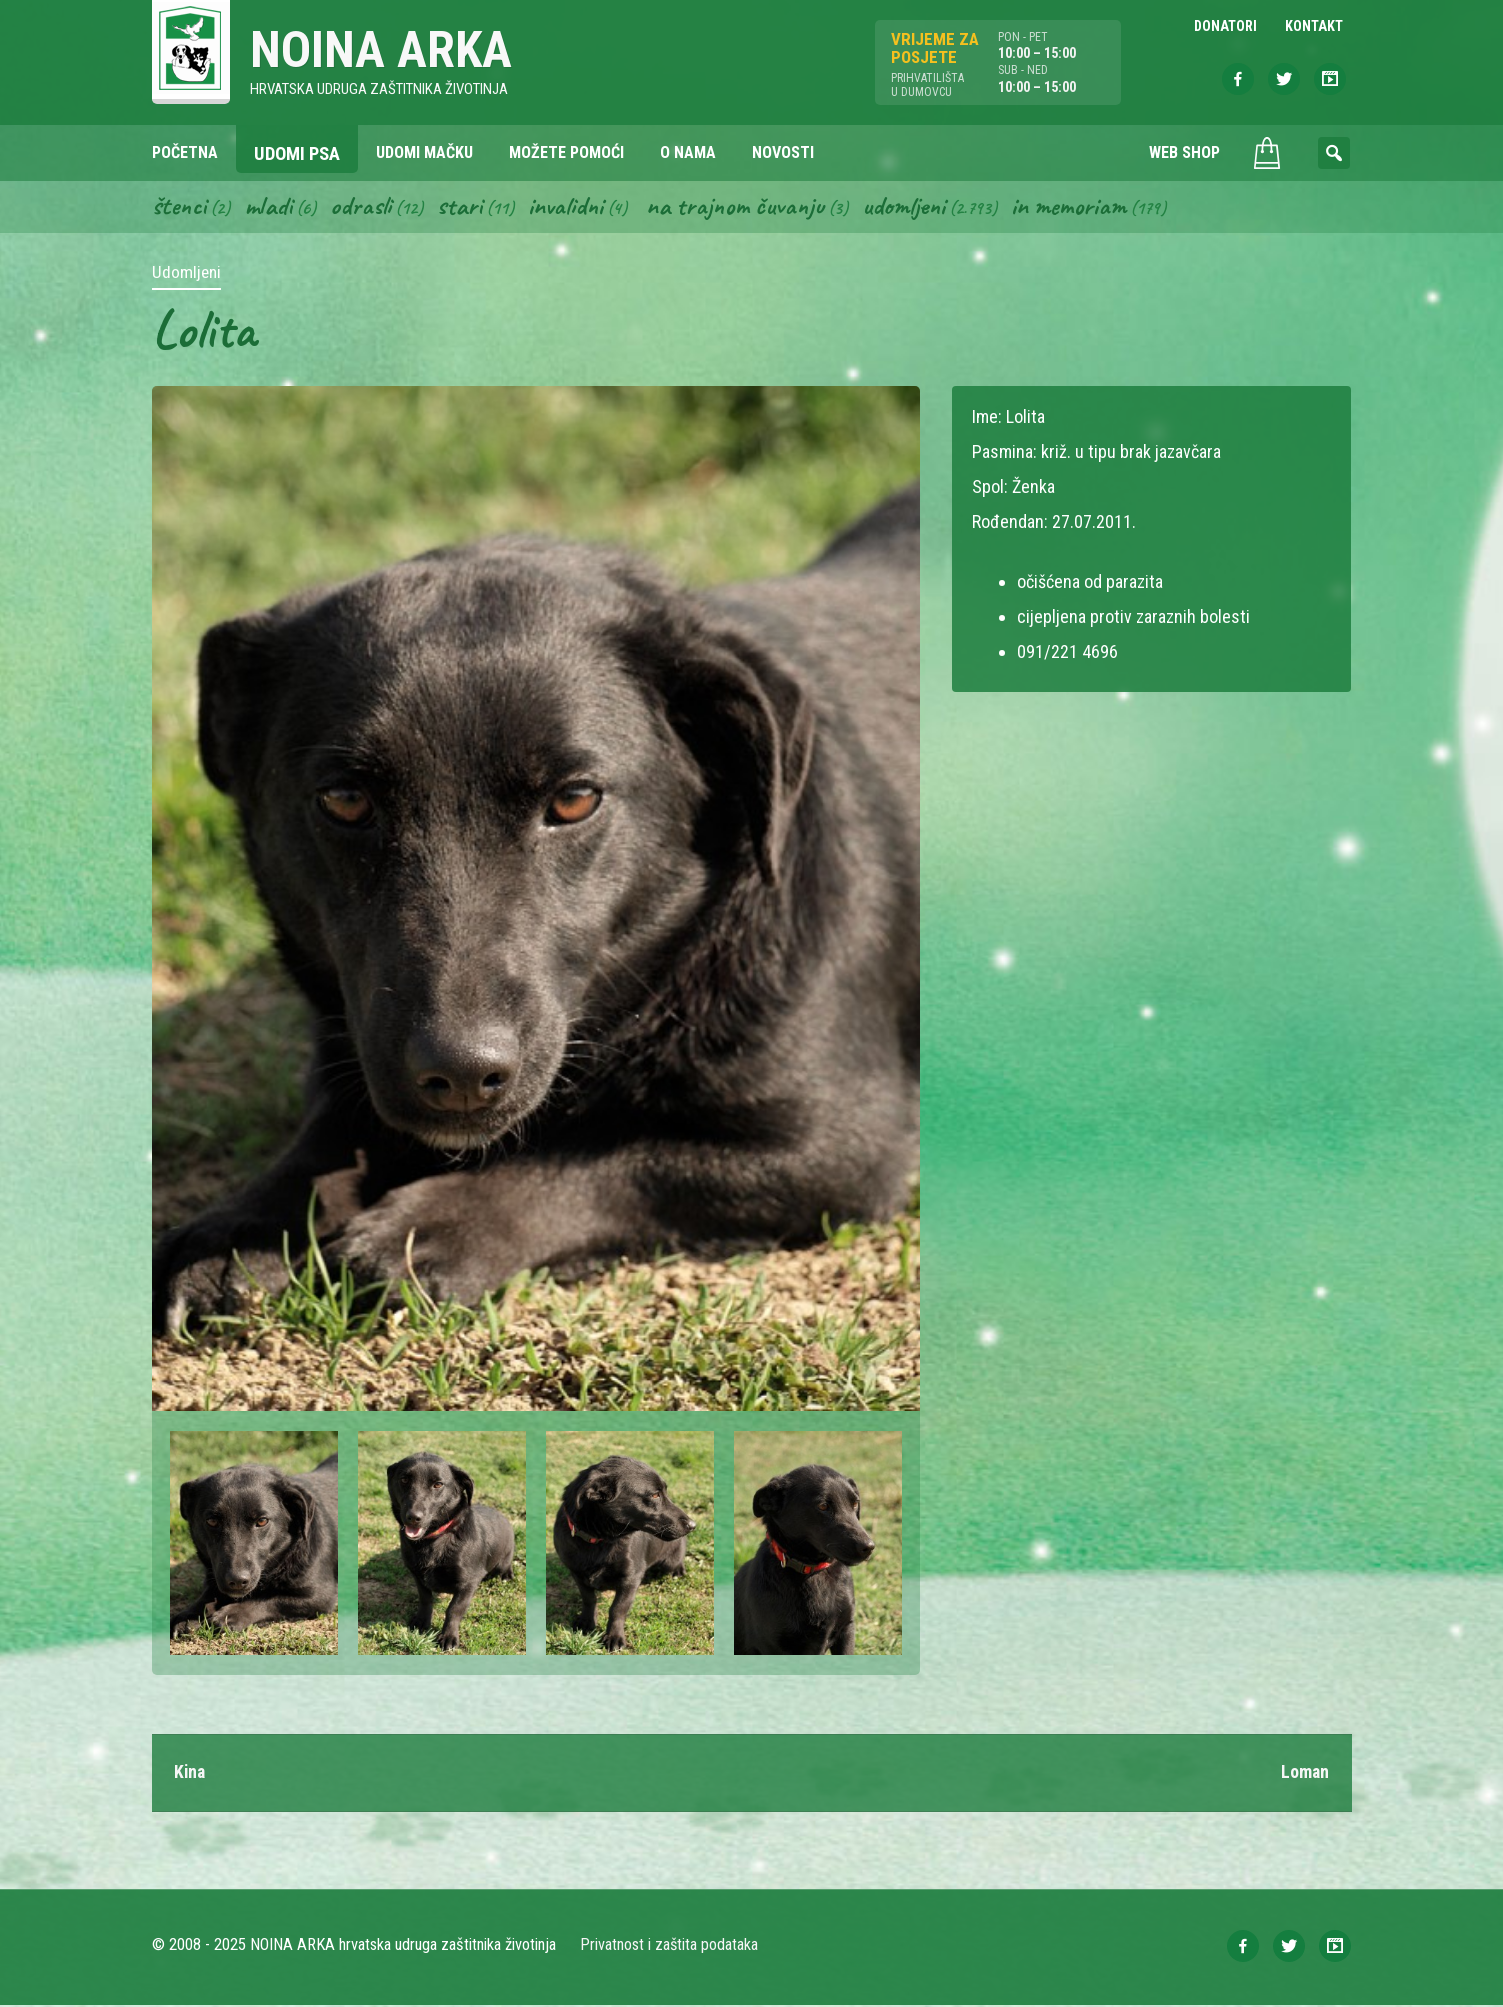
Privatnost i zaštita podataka (669, 1946)
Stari (463, 208)
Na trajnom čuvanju (743, 208)
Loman (1304, 1774)
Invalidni (570, 208)
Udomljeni (914, 208)
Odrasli (364, 208)
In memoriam (1080, 208)
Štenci (180, 208)
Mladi (271, 208)
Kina (190, 1774)
